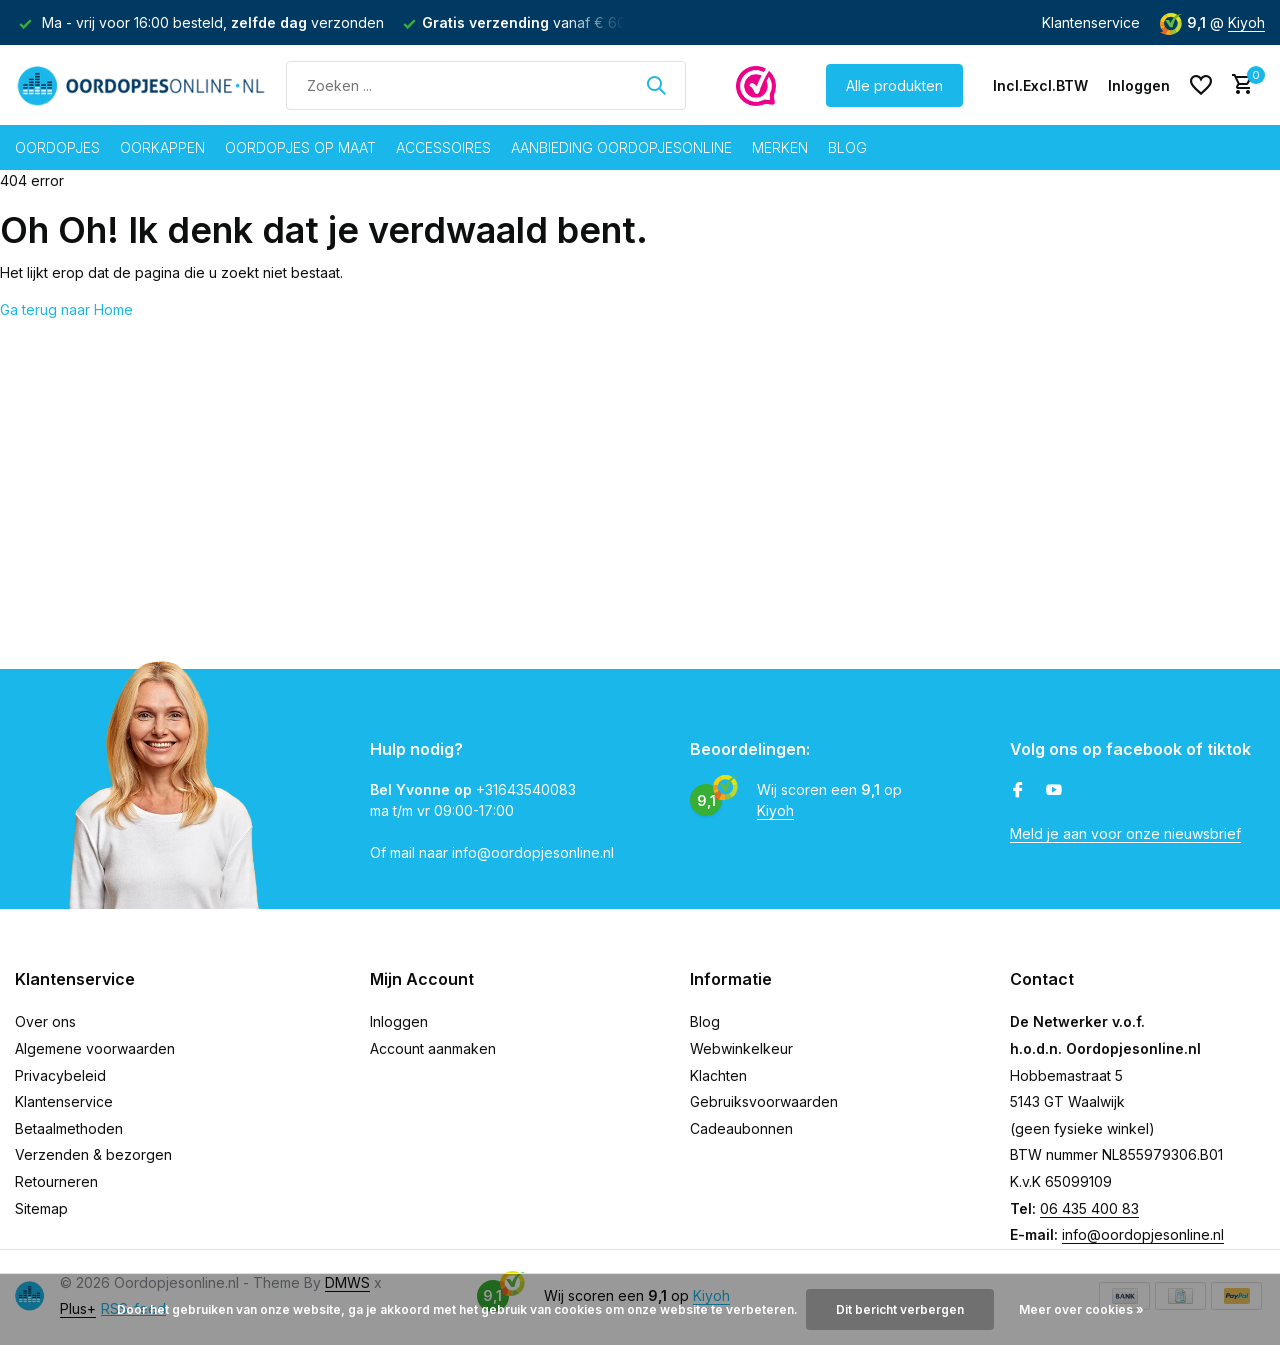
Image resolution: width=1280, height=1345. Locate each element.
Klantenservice (1091, 22)
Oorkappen (162, 147)
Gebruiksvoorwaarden (764, 1101)
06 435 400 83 (1089, 1208)
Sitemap (41, 1208)
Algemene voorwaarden (95, 1048)
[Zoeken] (486, 85)
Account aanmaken (433, 1048)
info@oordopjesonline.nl (1143, 1234)
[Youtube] (1054, 791)
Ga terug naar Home (66, 309)
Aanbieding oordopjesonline (621, 147)
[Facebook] (1018, 791)
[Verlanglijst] (1201, 85)
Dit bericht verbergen (900, 1309)
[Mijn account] (1139, 85)
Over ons (45, 1021)
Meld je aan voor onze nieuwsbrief (1125, 833)
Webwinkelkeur (741, 1048)
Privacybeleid (60, 1075)
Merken (780, 147)
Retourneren (56, 1181)
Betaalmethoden (69, 1128)
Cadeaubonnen (741, 1128)
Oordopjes (57, 147)
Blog (847, 147)
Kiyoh (1246, 22)
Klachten (718, 1075)
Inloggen (399, 1021)
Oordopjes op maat (300, 147)
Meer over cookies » (1081, 1309)
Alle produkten (894, 85)
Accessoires (443, 147)
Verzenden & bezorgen (93, 1154)
